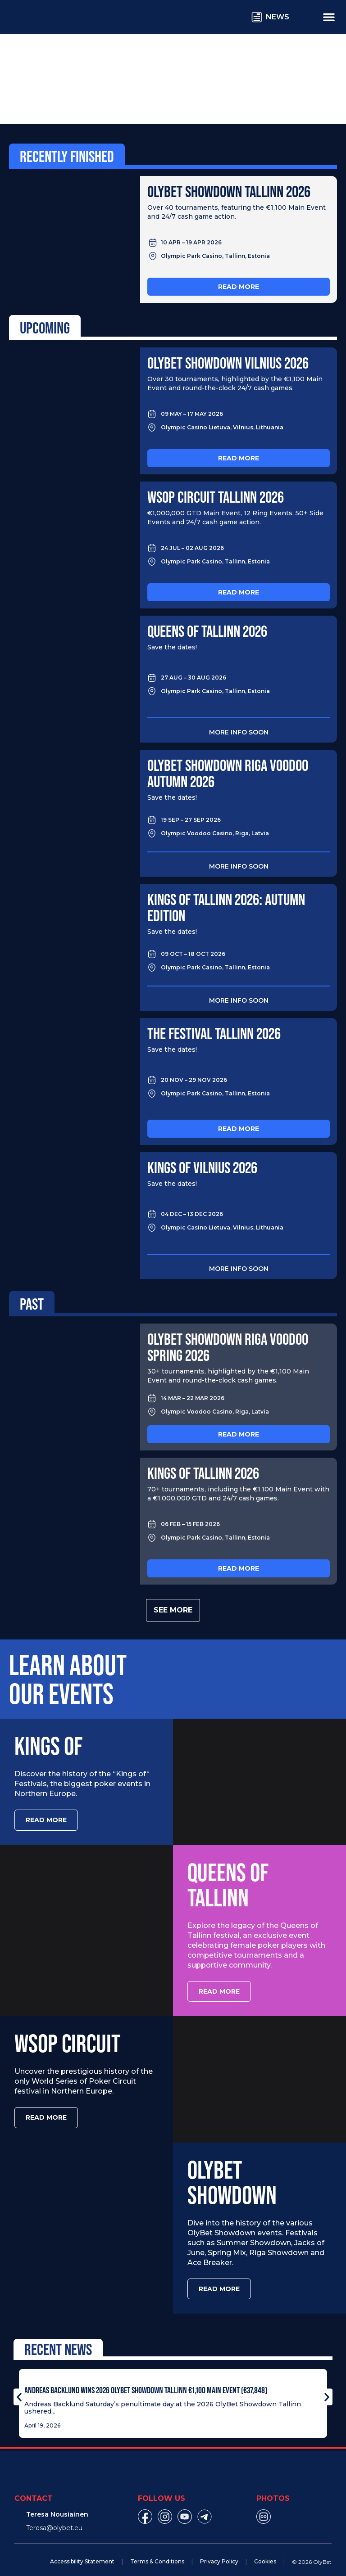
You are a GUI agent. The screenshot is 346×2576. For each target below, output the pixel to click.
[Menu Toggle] (329, 16)
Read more (238, 287)
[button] (19, 2386)
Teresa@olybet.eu (54, 2518)
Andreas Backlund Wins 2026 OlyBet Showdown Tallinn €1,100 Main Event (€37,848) (145, 2380)
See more (173, 1610)
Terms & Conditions (157, 2551)
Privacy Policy (219, 2551)
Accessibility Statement (82, 2551)
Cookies (265, 2551)
